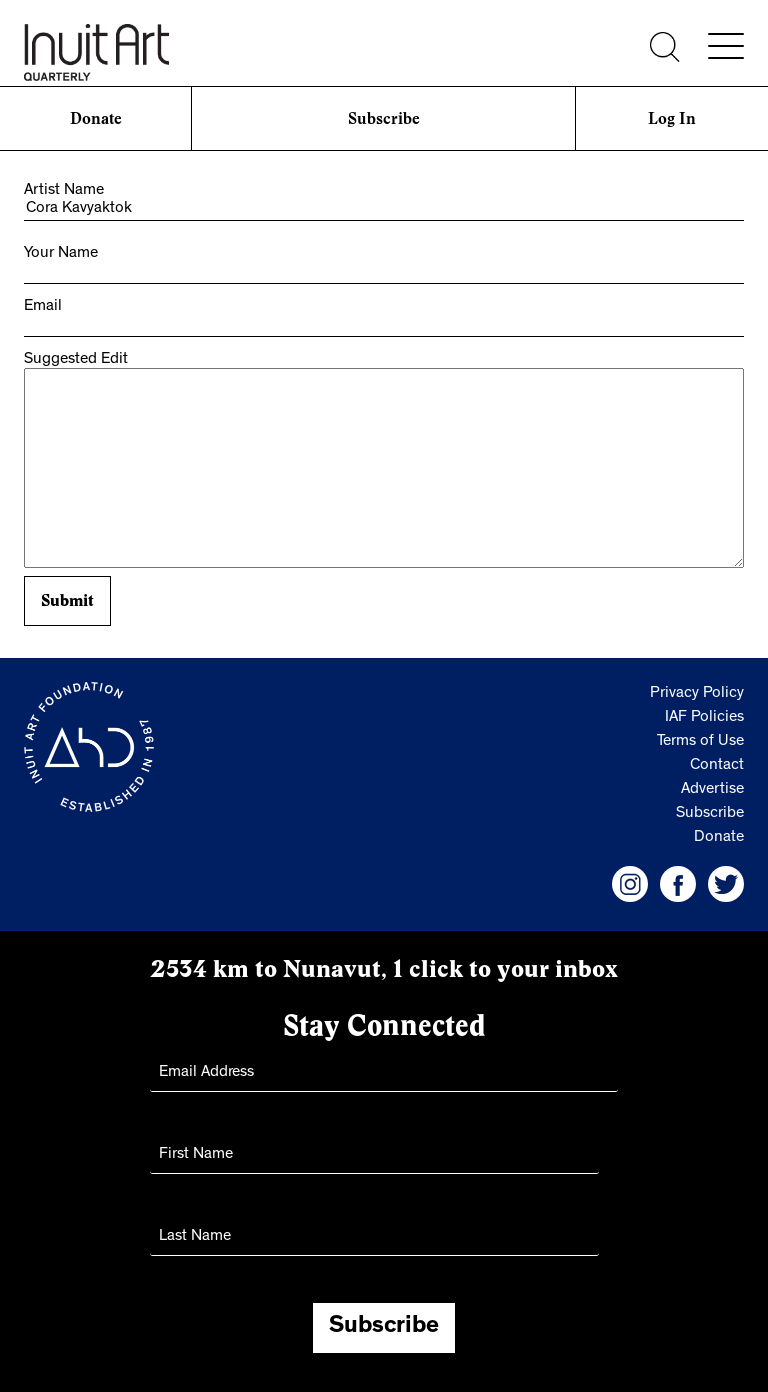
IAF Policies (704, 718)
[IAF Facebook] (678, 884)
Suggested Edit (76, 360)
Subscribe (384, 118)
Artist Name (64, 191)
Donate (96, 118)
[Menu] (726, 46)
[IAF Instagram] (630, 884)
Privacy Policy (697, 694)
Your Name (61, 254)
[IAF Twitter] (726, 884)
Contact (717, 766)
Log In (672, 118)
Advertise (712, 790)
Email (43, 307)
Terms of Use (700, 742)
